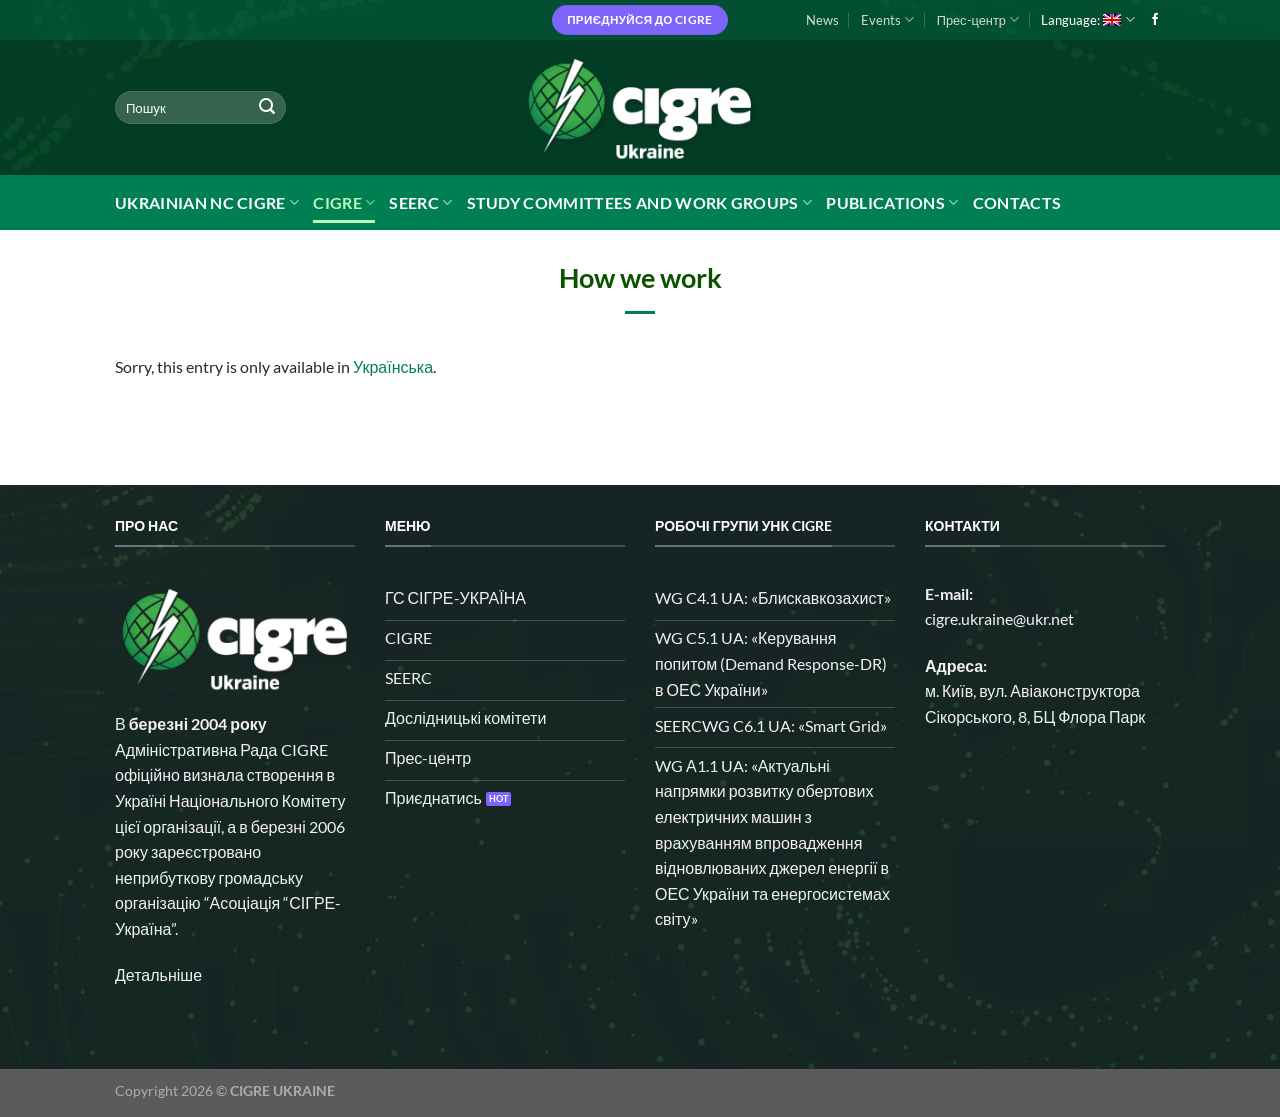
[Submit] (267, 108)
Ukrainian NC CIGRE (207, 203)
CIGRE (344, 203)
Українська (393, 366)
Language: (1087, 19)
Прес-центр (978, 19)
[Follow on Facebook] (1155, 20)
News (822, 20)
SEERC (420, 203)
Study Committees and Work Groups (640, 203)
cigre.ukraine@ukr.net (999, 618)
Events (887, 19)
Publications (892, 203)
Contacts (1017, 202)
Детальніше (158, 974)
